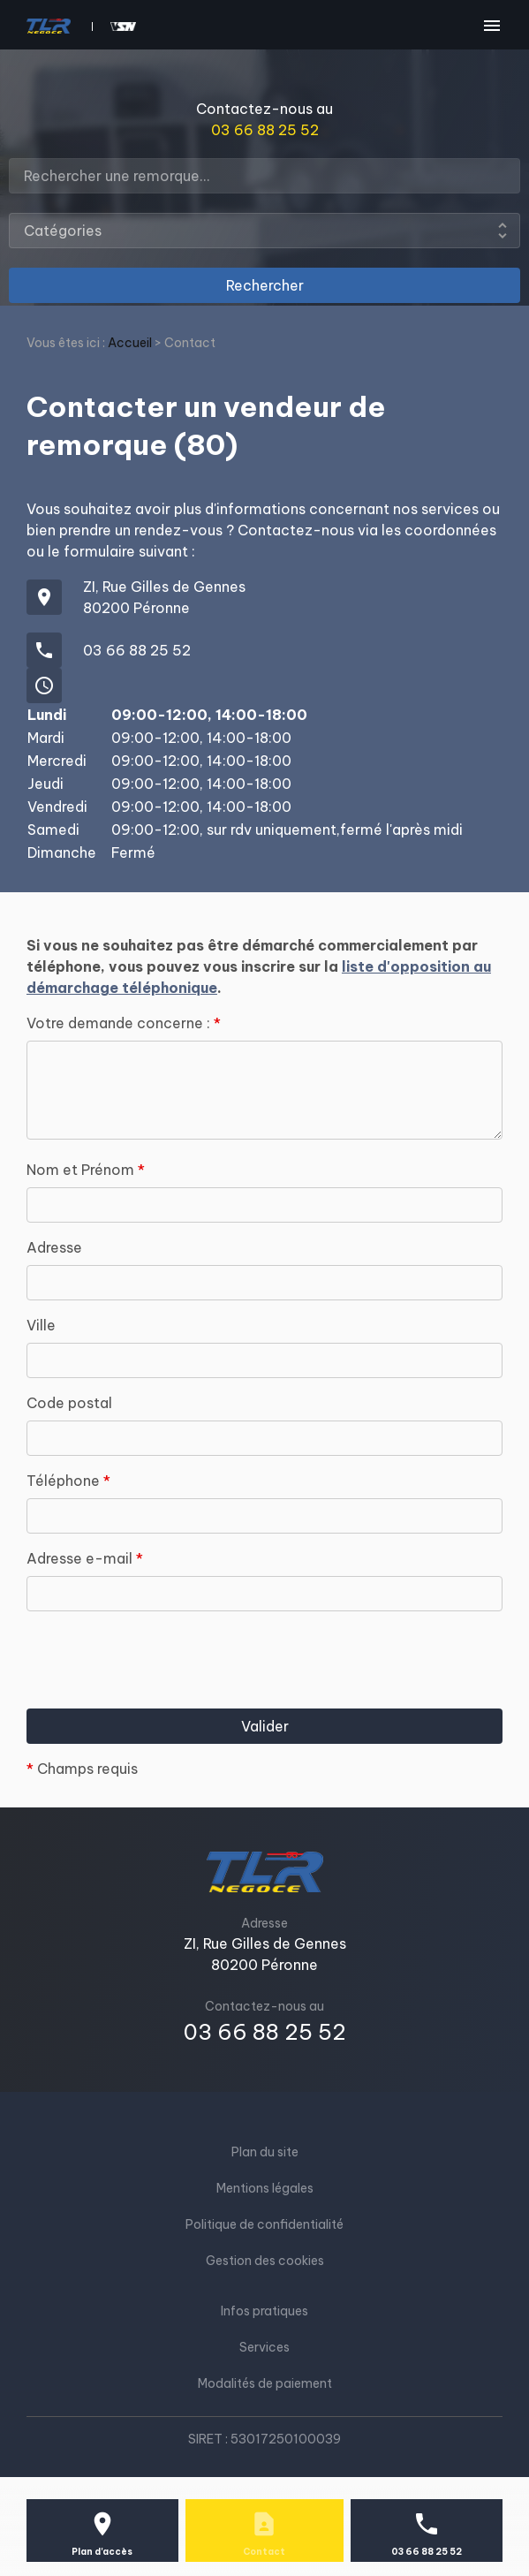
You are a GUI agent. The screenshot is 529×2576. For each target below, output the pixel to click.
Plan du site (265, 2152)
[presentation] (160, 1691)
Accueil (130, 343)
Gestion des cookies (265, 2261)
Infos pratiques (264, 2311)
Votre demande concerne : (123, 1023)
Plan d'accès (102, 2551)
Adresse (54, 1247)
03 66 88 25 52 (265, 130)
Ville (41, 1325)
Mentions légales (265, 2188)
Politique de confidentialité (264, 2224)
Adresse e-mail (84, 1558)
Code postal (69, 1403)
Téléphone (68, 1480)
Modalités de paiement (265, 2383)
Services (264, 2347)
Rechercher (265, 285)
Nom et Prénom (85, 1169)
